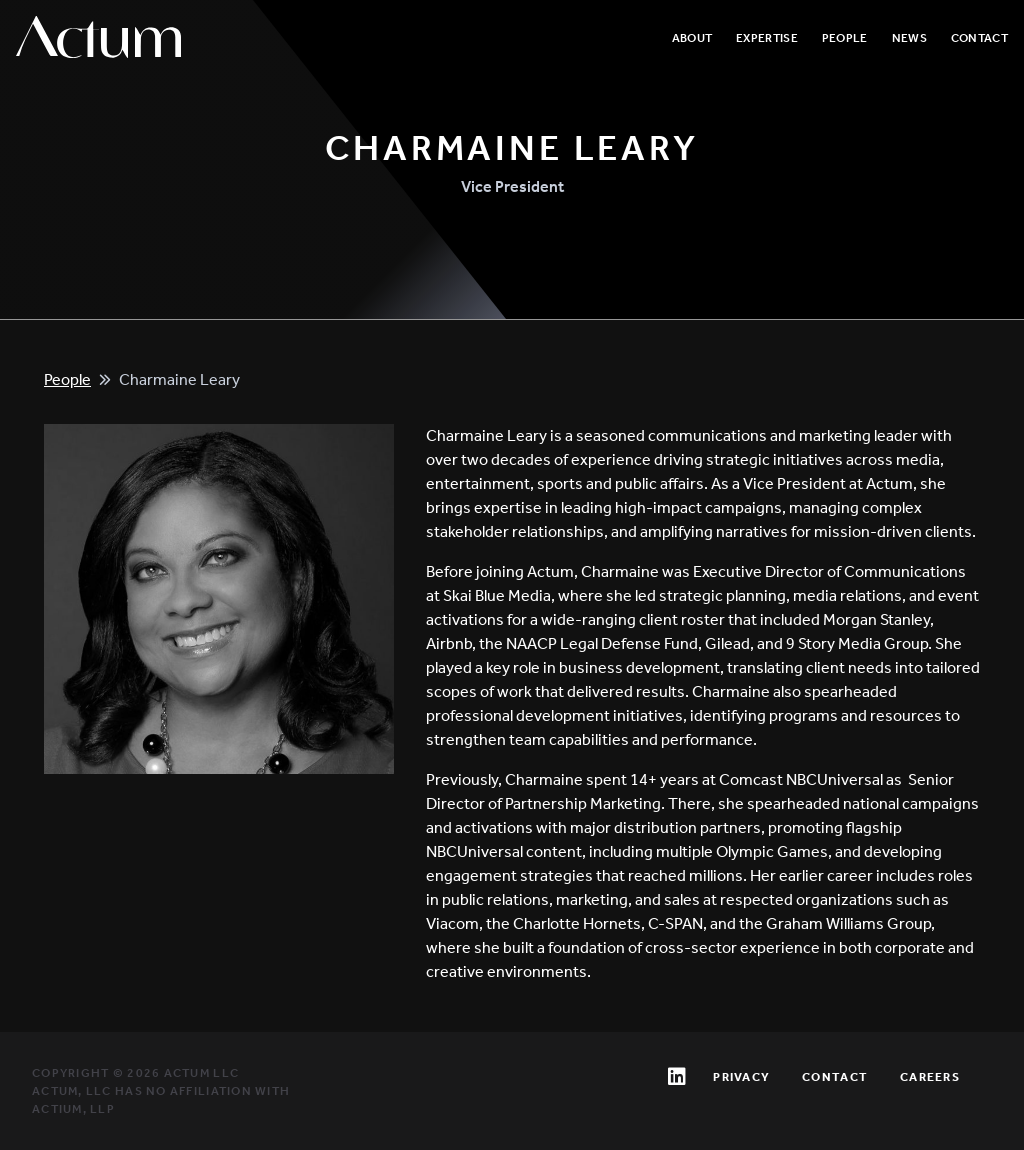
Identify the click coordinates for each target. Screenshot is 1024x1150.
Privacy (741, 1077)
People (845, 38)
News (909, 38)
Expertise (767, 38)
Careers (930, 1077)
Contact (979, 38)
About (692, 38)
